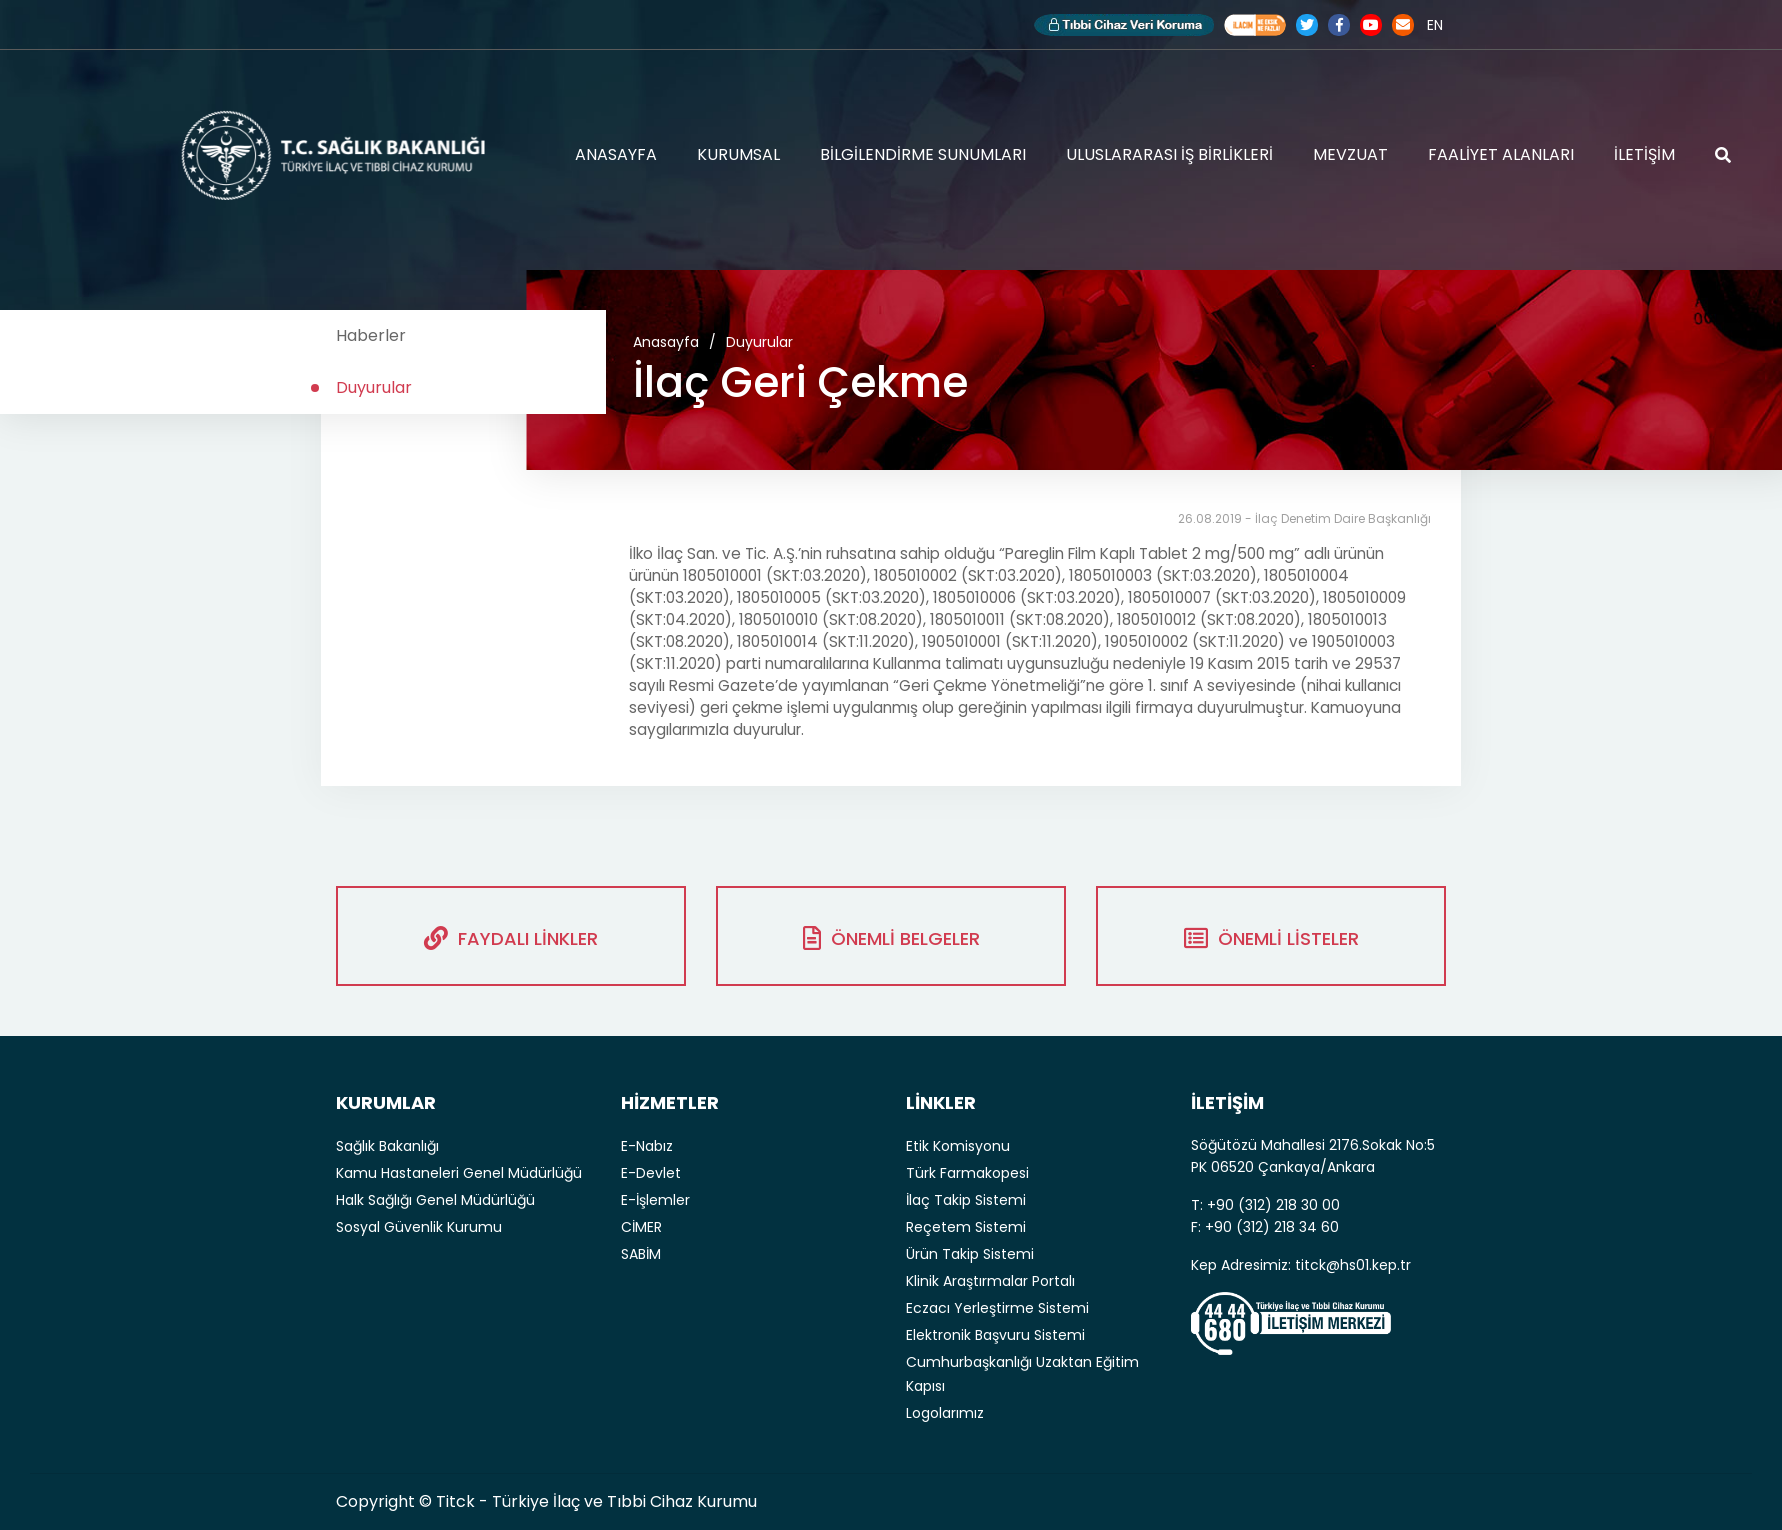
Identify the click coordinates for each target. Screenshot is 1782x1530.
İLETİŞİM (1644, 154)
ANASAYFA (616, 154)
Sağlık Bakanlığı (387, 1146)
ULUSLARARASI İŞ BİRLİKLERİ (1169, 154)
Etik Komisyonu (958, 1146)
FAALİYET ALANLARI (1501, 154)
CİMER (641, 1227)
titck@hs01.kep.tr (1353, 1265)
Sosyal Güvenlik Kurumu (419, 1227)
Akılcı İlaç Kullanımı (1255, 25)
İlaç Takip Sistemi (966, 1200)
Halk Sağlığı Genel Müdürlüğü (435, 1200)
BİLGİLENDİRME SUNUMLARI (923, 154)
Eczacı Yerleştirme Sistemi (997, 1308)
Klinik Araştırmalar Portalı (990, 1281)
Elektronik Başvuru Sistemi (995, 1335)
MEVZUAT (1350, 154)
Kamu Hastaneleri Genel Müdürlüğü (459, 1173)
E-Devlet (651, 1173)
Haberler (371, 335)
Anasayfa (666, 342)
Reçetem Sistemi (966, 1227)
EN (1435, 25)
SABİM (641, 1254)
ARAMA (1723, 155)
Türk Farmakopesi (967, 1173)
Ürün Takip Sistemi (970, 1254)
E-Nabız (647, 1146)
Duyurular (374, 387)
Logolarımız (945, 1413)
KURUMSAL (738, 154)
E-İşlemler (655, 1200)
